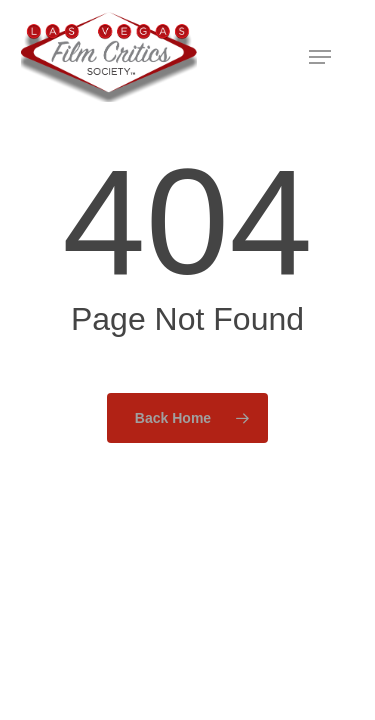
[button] (320, 57)
